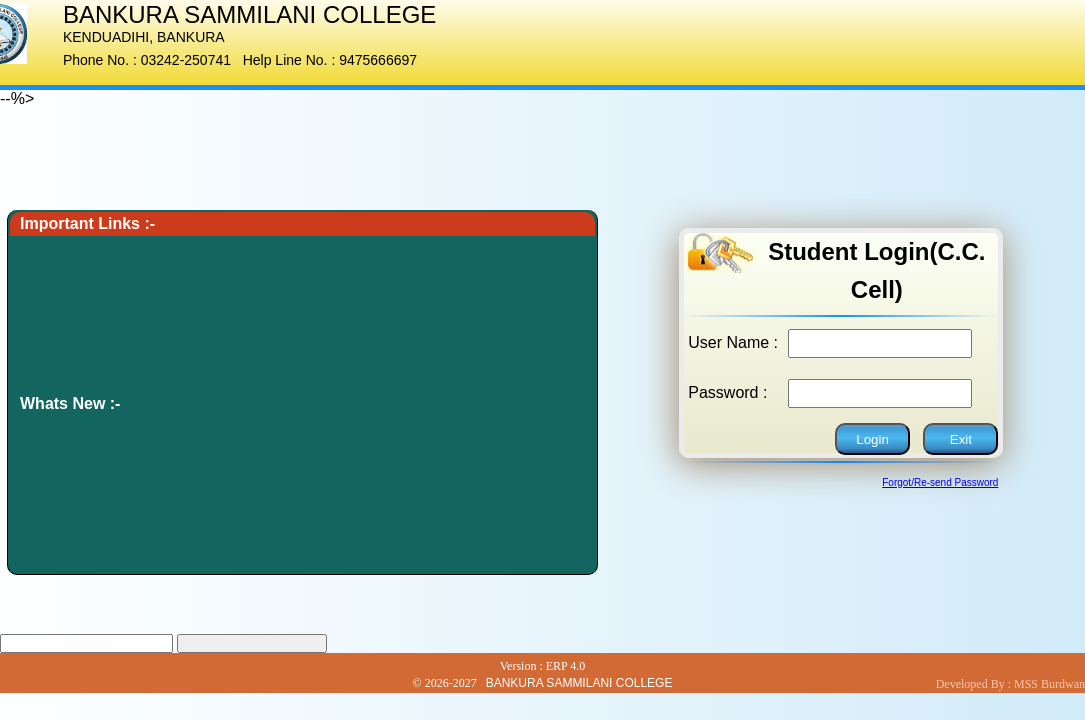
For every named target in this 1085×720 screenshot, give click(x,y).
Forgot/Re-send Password (940, 482)
